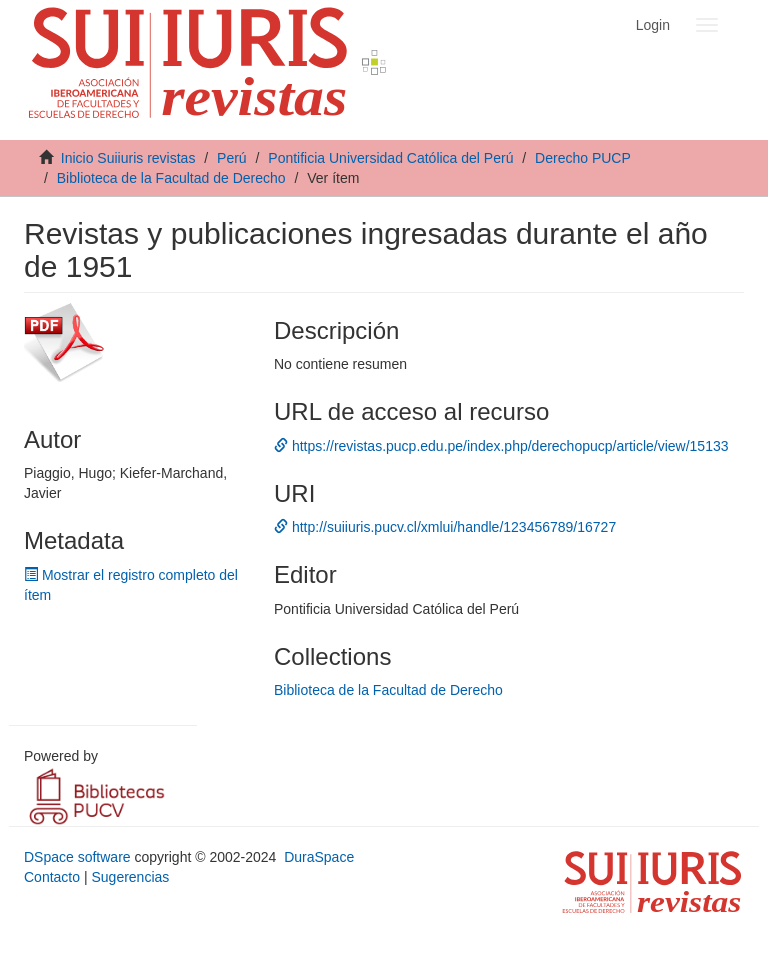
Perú (232, 158)
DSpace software (77, 857)
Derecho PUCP (583, 158)
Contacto (52, 877)
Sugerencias (130, 877)
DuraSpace (319, 857)
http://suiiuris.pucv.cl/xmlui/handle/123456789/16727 (445, 527)
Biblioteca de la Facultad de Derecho (171, 178)
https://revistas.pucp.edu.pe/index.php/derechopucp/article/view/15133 (501, 446)
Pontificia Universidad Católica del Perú (390, 158)
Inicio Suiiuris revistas (128, 158)
